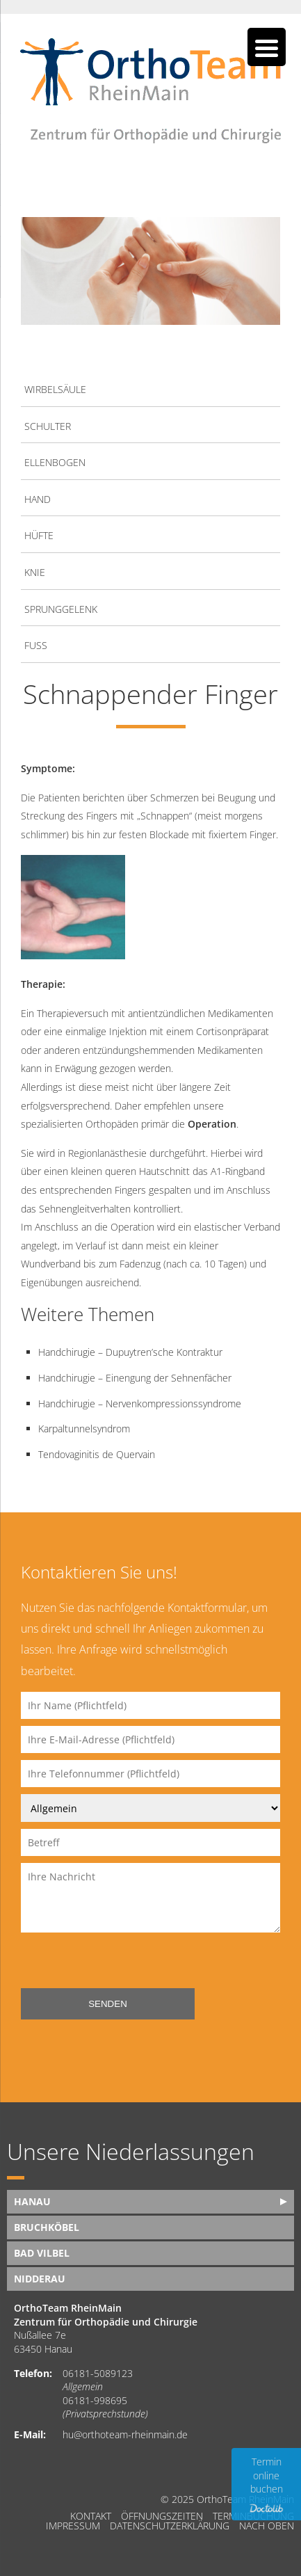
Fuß (35, 645)
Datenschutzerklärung (169, 2526)
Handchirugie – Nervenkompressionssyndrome (139, 1403)
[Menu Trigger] (266, 47)
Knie (34, 572)
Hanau (32, 2201)
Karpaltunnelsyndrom (84, 1428)
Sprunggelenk (60, 609)
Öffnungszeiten (162, 2516)
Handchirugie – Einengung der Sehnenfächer (134, 1377)
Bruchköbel (46, 2227)
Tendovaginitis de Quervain (96, 1454)
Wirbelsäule (55, 389)
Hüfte (39, 535)
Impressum (73, 2526)
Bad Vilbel (42, 2252)
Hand (37, 499)
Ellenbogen (55, 462)
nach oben (266, 2526)
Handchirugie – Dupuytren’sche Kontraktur (130, 1352)
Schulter (47, 426)
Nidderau (39, 2278)
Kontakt (90, 2516)
